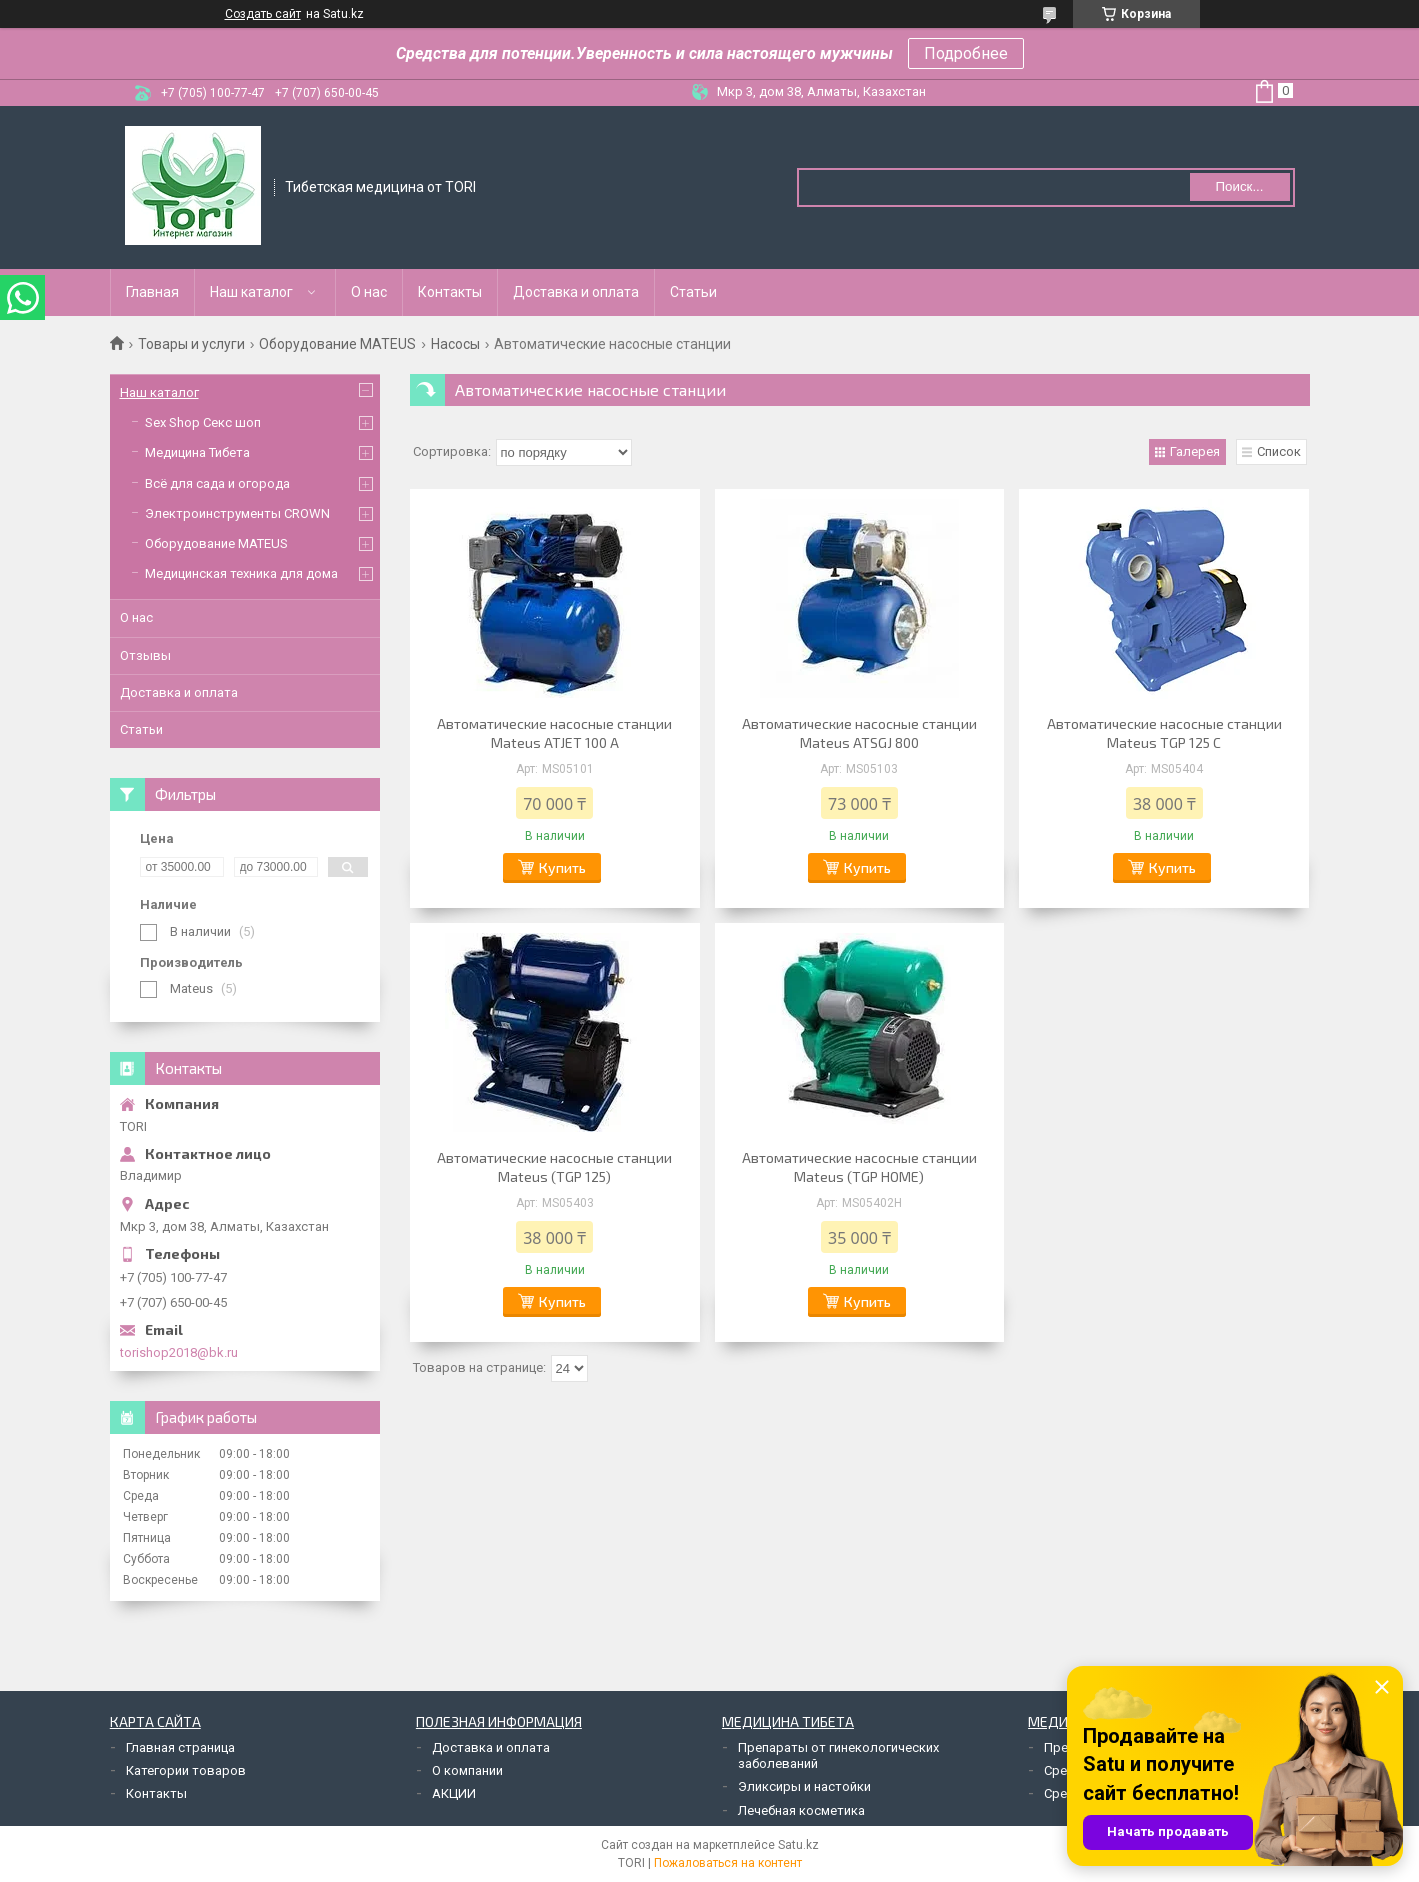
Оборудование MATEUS (337, 344)
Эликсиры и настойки (804, 1786)
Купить (562, 867)
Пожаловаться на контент (728, 1863)
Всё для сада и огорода (217, 483)
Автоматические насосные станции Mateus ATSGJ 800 (859, 733)
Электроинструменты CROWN (237, 513)
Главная (152, 292)
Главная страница (180, 1747)
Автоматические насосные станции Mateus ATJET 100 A (554, 733)
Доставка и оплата (576, 292)
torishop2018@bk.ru (179, 1352)
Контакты (450, 292)
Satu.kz (798, 1845)
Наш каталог (251, 292)
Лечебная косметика (801, 1810)
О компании (467, 1770)
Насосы (455, 344)
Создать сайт (263, 14)
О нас (369, 292)
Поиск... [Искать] (1239, 186)
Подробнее (966, 53)
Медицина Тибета (197, 452)
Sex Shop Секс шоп (203, 422)
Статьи (693, 292)
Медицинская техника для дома (241, 573)
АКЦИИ (454, 1793)
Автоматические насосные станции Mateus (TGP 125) (554, 1167)
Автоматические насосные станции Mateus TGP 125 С (1164, 733)
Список (1279, 451)
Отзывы (145, 655)
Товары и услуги (191, 344)
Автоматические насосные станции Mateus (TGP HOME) (859, 1167)
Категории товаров (186, 1770)
